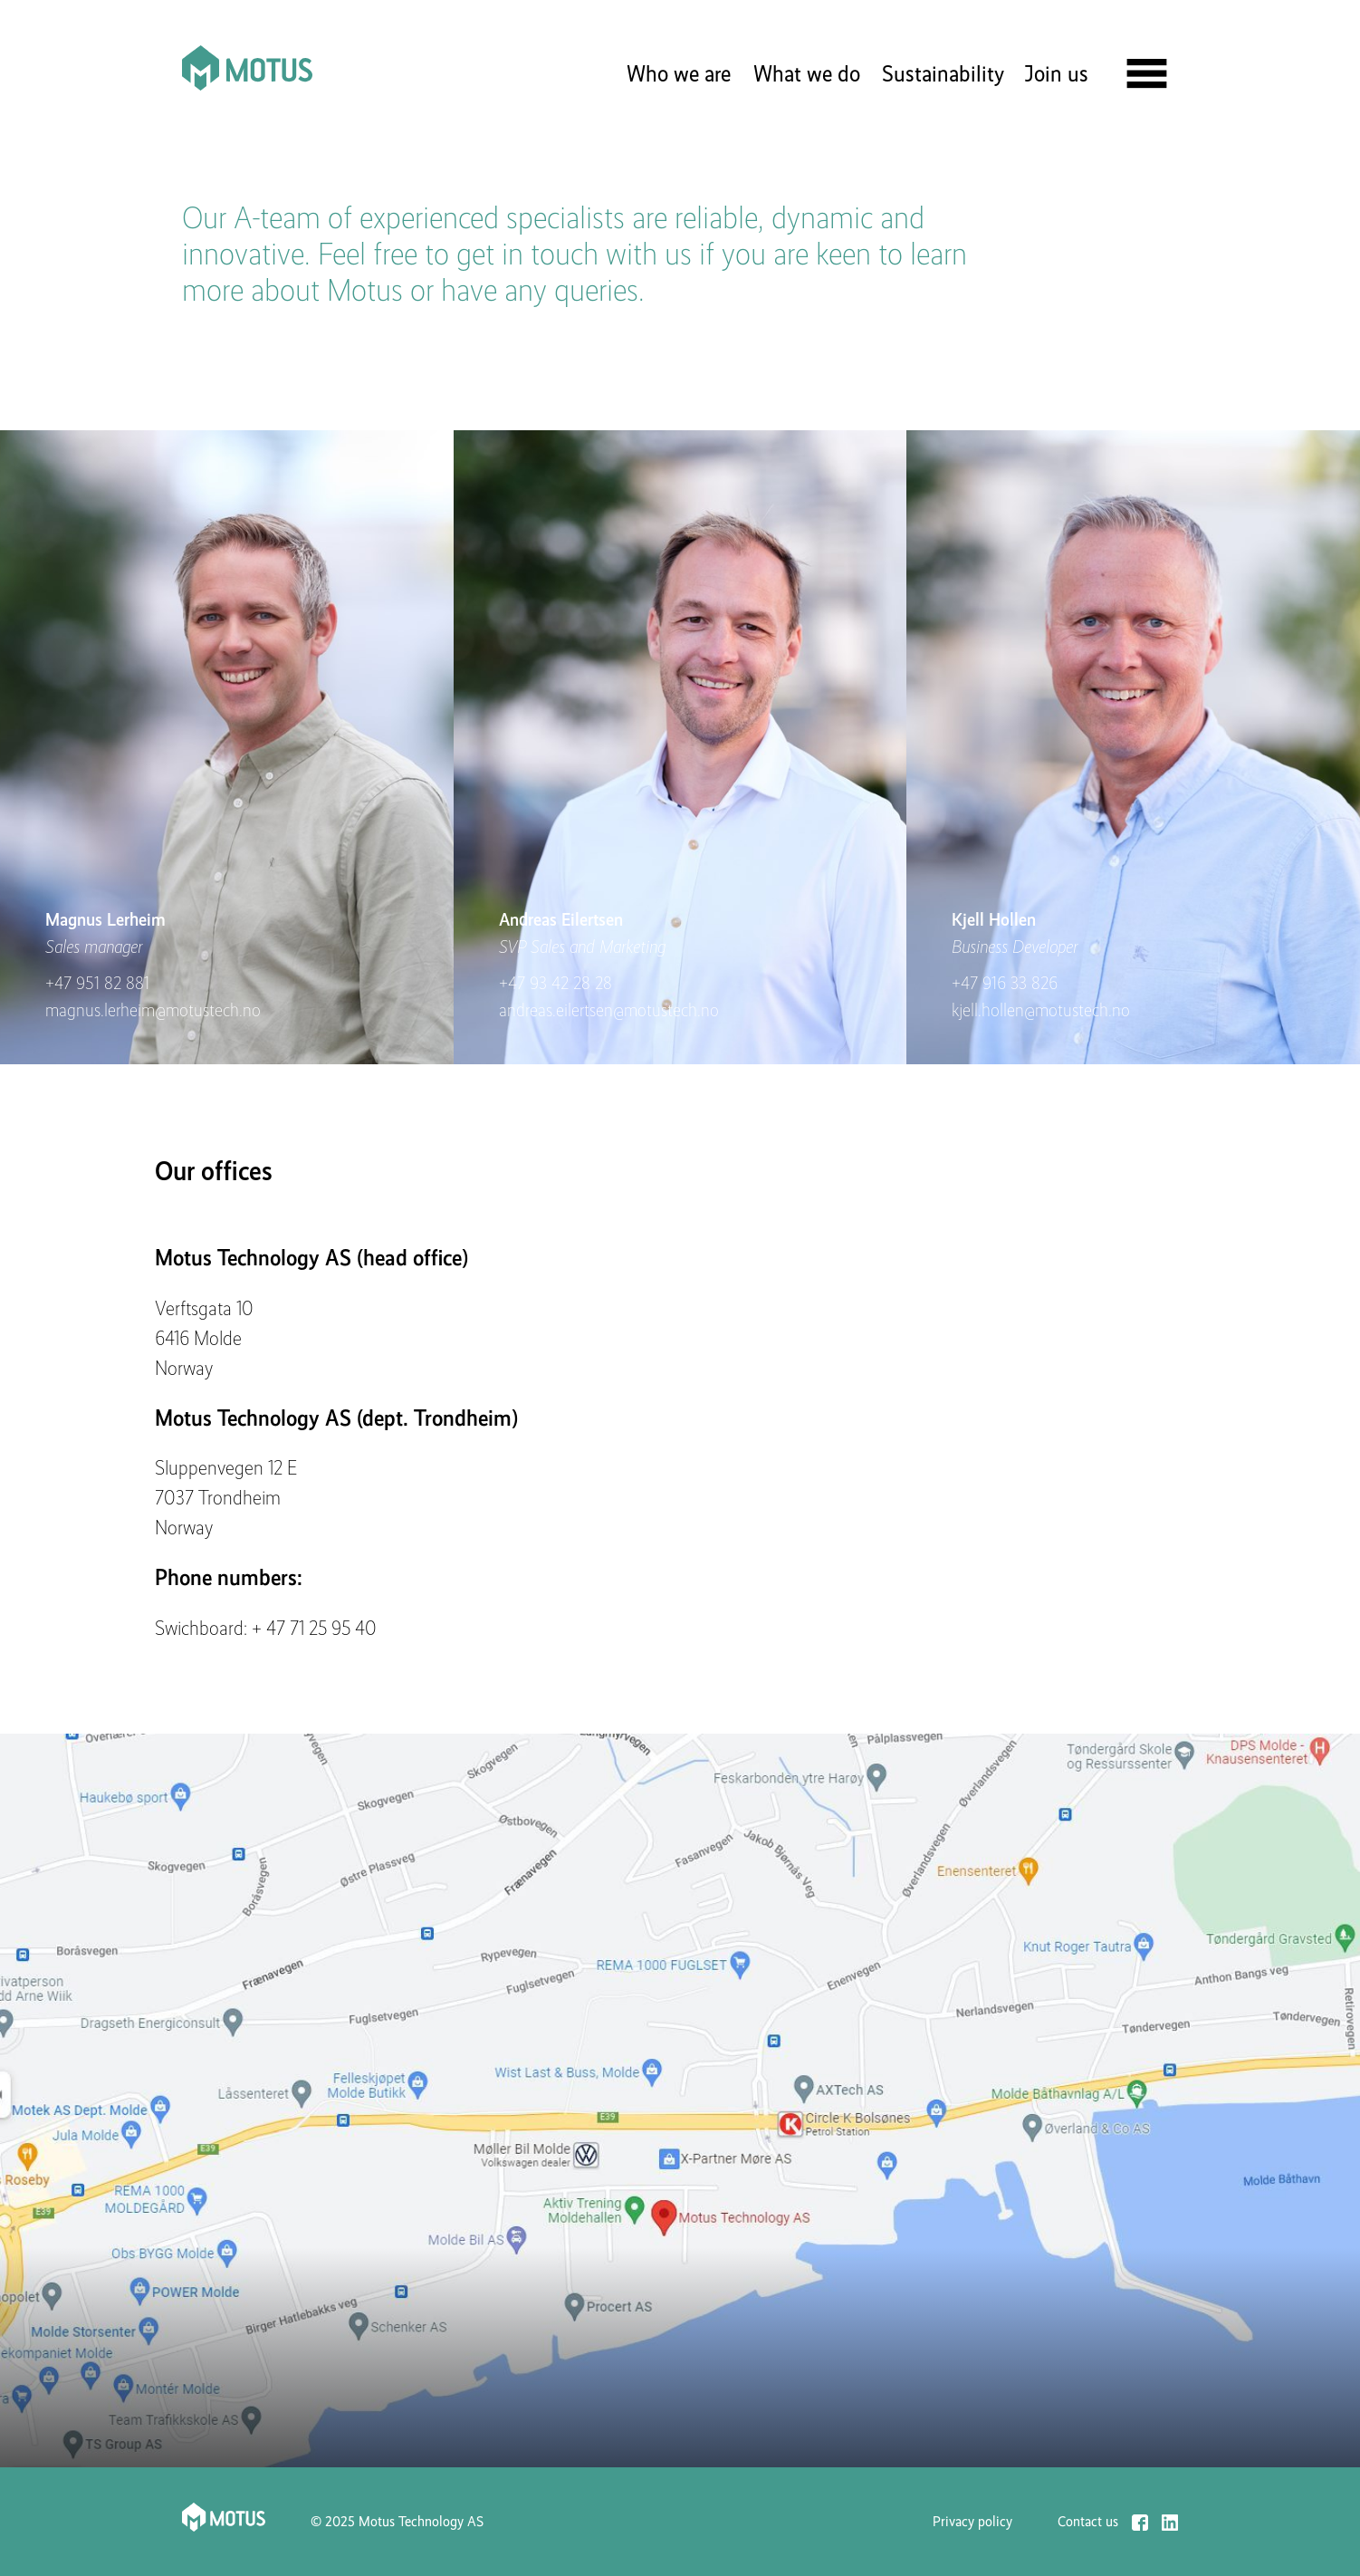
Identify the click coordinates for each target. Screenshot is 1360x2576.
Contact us (1088, 2522)
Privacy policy (972, 2521)
